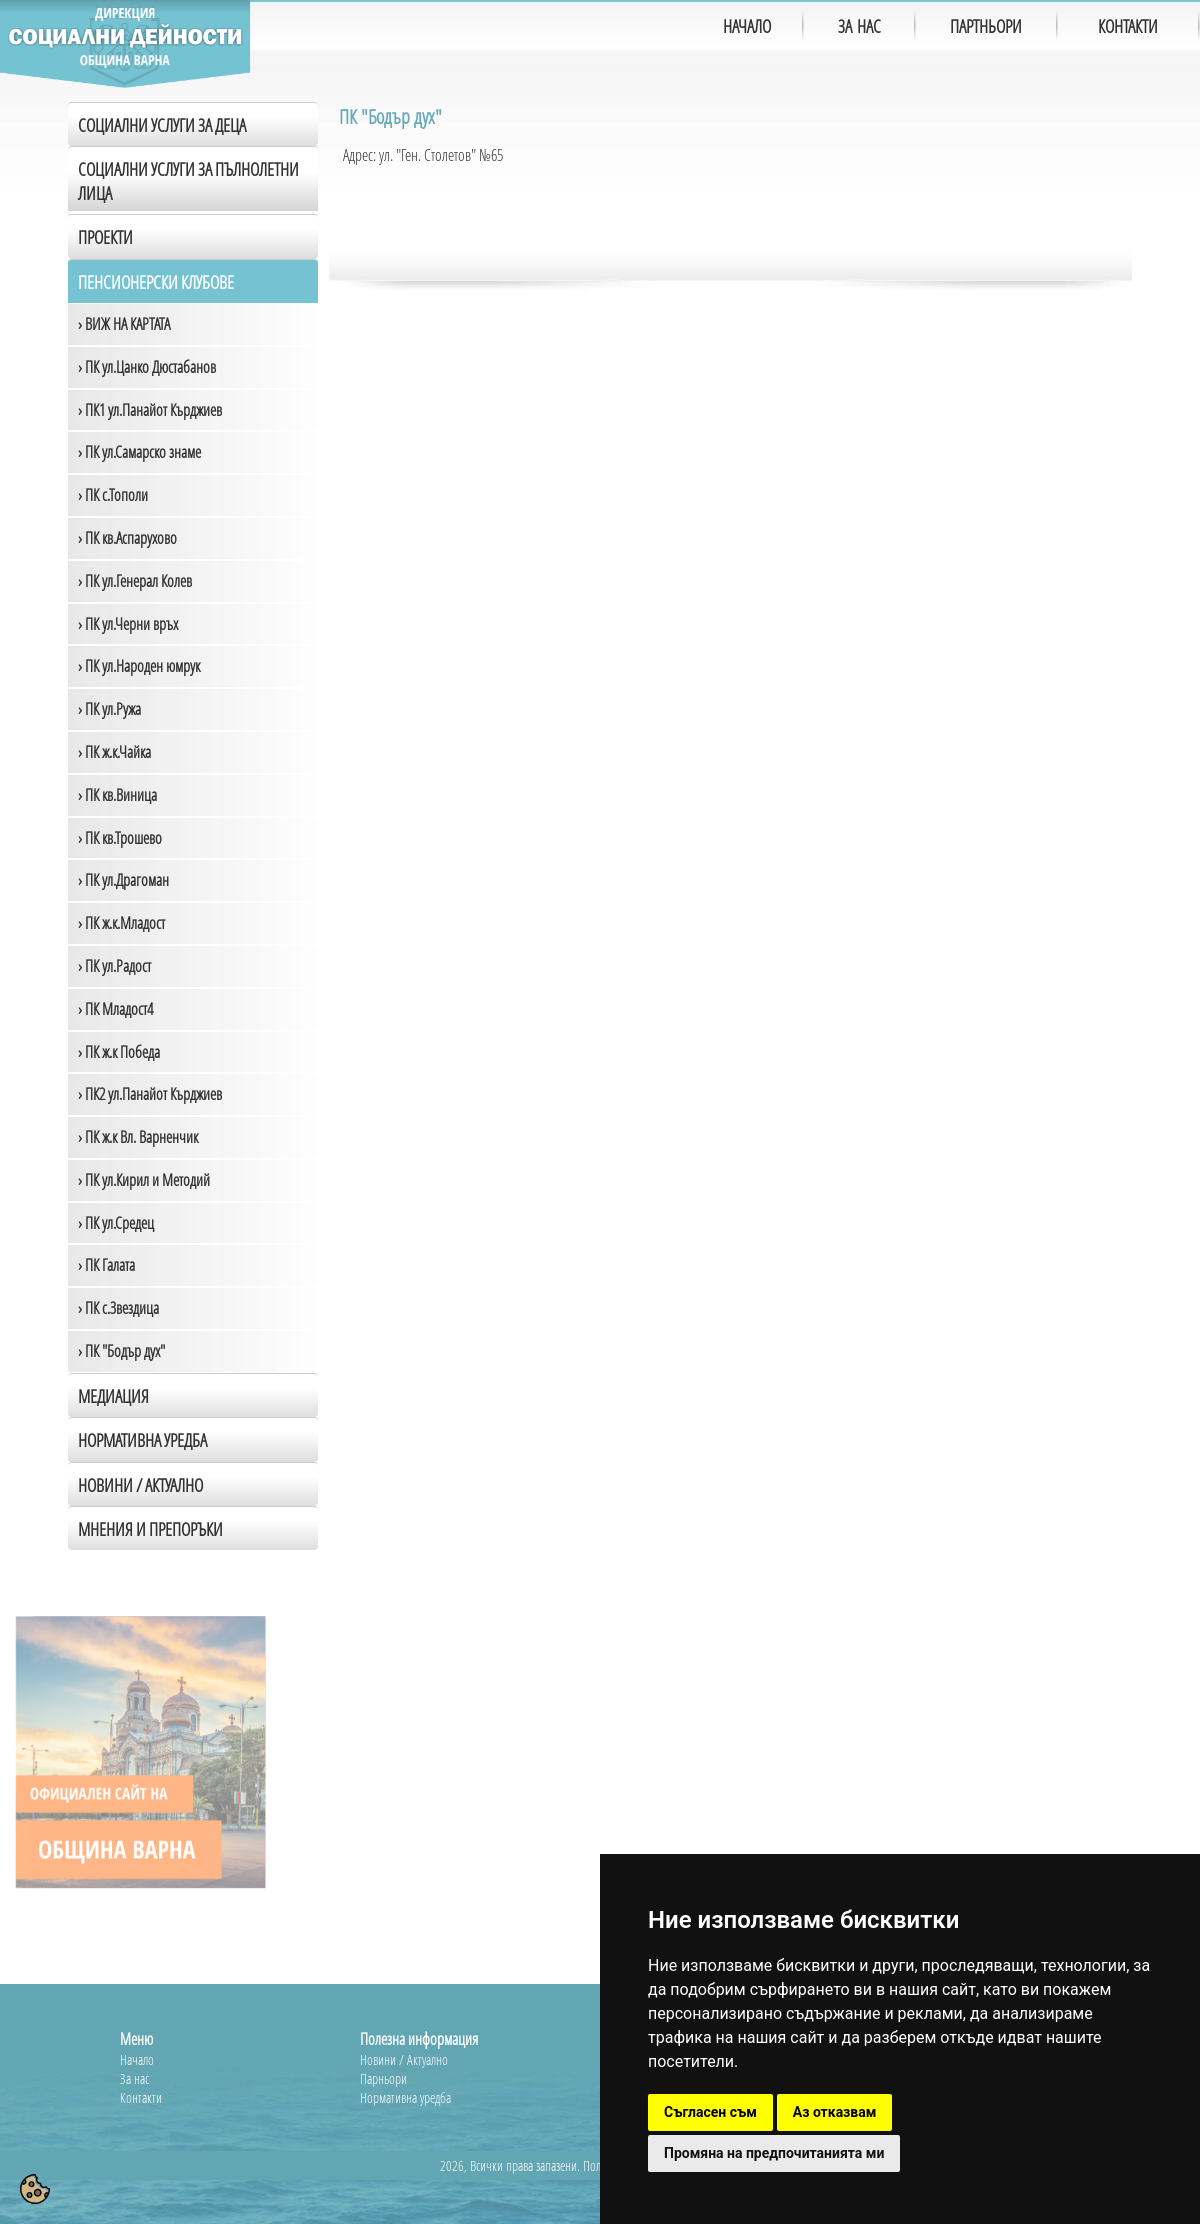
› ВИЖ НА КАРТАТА (124, 324)
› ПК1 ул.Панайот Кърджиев (150, 410)
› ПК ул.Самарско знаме (139, 452)
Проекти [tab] (105, 237)
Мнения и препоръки (150, 1529)
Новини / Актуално (140, 1485)
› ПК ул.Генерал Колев (135, 581)
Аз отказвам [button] (835, 2112)
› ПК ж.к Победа (119, 1052)
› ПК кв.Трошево (120, 838)
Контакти (141, 2097)
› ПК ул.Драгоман (123, 880)
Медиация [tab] (113, 1396)
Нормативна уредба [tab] (142, 1440)
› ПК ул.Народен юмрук (139, 666)
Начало (137, 2059)
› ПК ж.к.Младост (121, 923)
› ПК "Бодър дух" (121, 1351)
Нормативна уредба (405, 2097)
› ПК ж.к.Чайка (114, 752)
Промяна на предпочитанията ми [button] (774, 2153)
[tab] (193, 1484)
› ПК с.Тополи (113, 495)
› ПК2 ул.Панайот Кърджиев (150, 1094)
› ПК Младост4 (115, 1009)
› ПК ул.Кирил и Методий (144, 1180)
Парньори (383, 2078)
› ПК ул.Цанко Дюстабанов (147, 367)
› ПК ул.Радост (114, 966)
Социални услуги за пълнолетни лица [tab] (188, 180)
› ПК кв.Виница (117, 795)
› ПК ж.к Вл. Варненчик (138, 1137)
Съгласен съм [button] (710, 2112)
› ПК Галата (106, 1265)
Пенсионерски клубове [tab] (156, 282)
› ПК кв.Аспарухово (127, 538)
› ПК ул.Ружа (109, 709)
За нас (134, 2078)
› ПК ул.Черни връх (128, 624)
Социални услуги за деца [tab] (162, 125)
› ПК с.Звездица (118, 1308)
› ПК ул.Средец (116, 1223)
